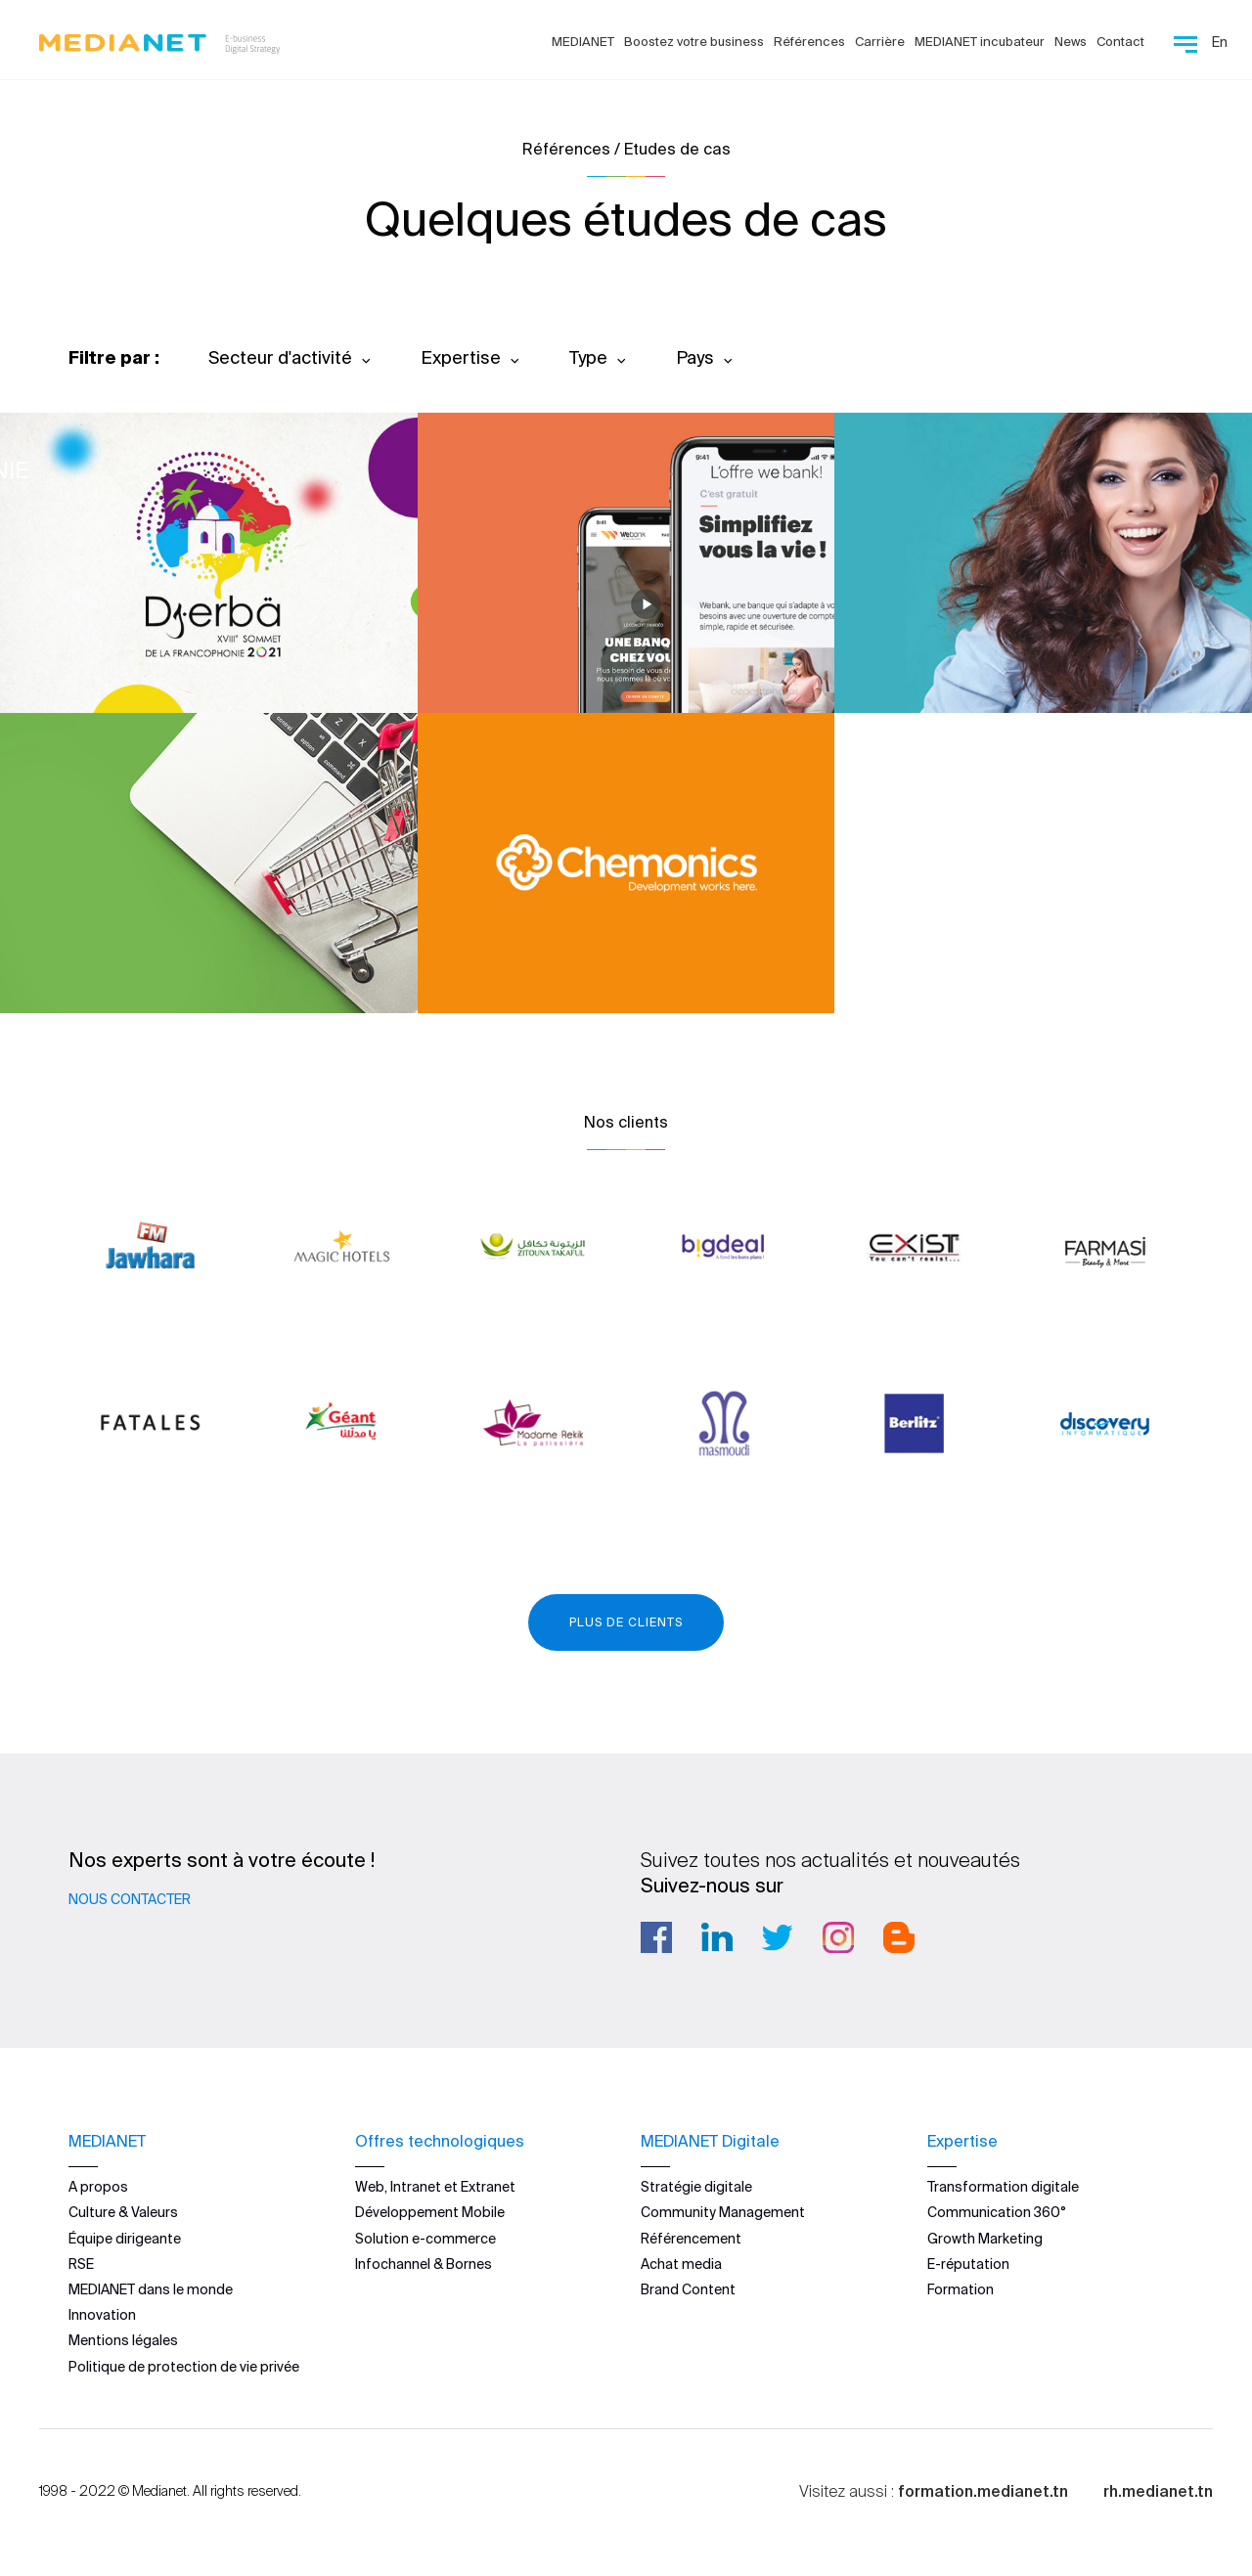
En (1220, 42)
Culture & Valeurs (123, 2212)
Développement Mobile (430, 2212)
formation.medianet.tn (983, 2491)
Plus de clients (626, 1622)
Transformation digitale (1003, 2187)
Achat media (681, 2264)
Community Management (723, 2212)
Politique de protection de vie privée (183, 2367)
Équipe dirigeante (124, 2238)
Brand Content (688, 2289)
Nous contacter (129, 1899)
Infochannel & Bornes (423, 2264)
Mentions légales (123, 2340)
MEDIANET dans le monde (150, 2289)
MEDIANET (583, 41)
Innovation (102, 2315)
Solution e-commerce (425, 2238)
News (1070, 41)
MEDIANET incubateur (980, 41)
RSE (81, 2264)
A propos (98, 2187)
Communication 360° (996, 2212)
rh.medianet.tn (1158, 2491)
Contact (1120, 41)
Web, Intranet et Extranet (435, 2187)
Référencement (691, 2238)
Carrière (880, 41)
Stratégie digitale (696, 2187)
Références (809, 41)
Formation (960, 2289)
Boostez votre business (694, 41)
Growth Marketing (985, 2238)
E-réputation (968, 2264)
